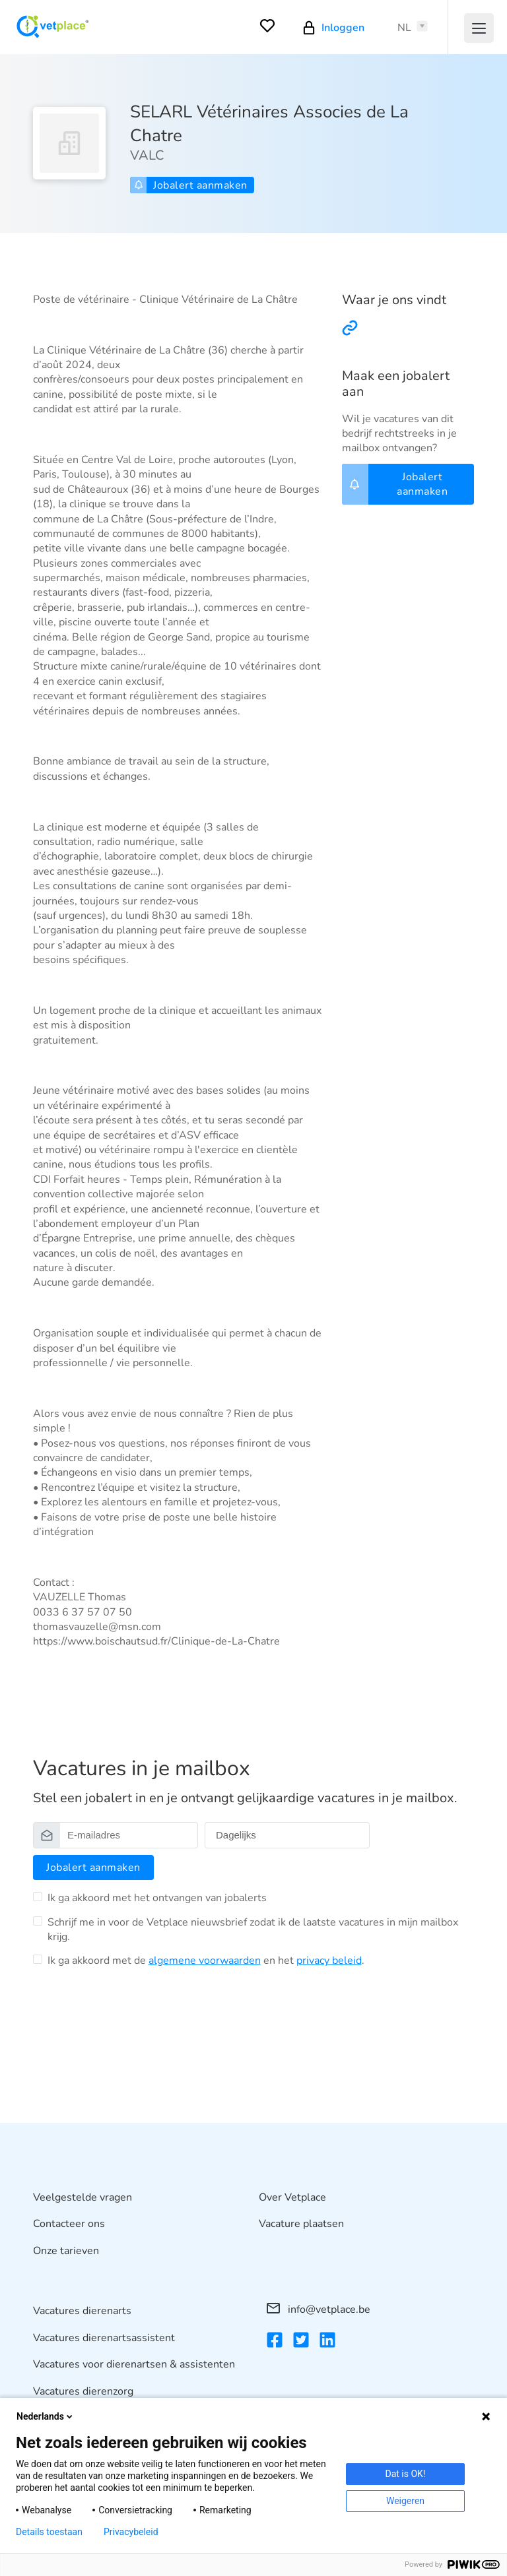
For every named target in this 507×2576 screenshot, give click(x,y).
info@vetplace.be (318, 2309)
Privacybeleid (131, 2532)
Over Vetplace (292, 2197)
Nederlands (46, 2416)
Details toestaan (49, 2532)
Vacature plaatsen (301, 2223)
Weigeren (405, 2501)
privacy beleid (329, 1960)
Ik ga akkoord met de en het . (206, 1960)
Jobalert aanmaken (191, 185)
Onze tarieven (66, 2251)
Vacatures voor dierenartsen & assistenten (134, 2364)
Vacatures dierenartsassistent (104, 2338)
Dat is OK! (406, 2473)
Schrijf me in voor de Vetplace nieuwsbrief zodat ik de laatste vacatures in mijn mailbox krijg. (253, 1929)
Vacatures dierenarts (82, 2311)
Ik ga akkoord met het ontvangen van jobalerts (157, 1898)
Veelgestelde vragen (82, 2197)
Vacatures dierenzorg (83, 2391)
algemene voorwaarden (205, 1960)
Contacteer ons (69, 2223)
